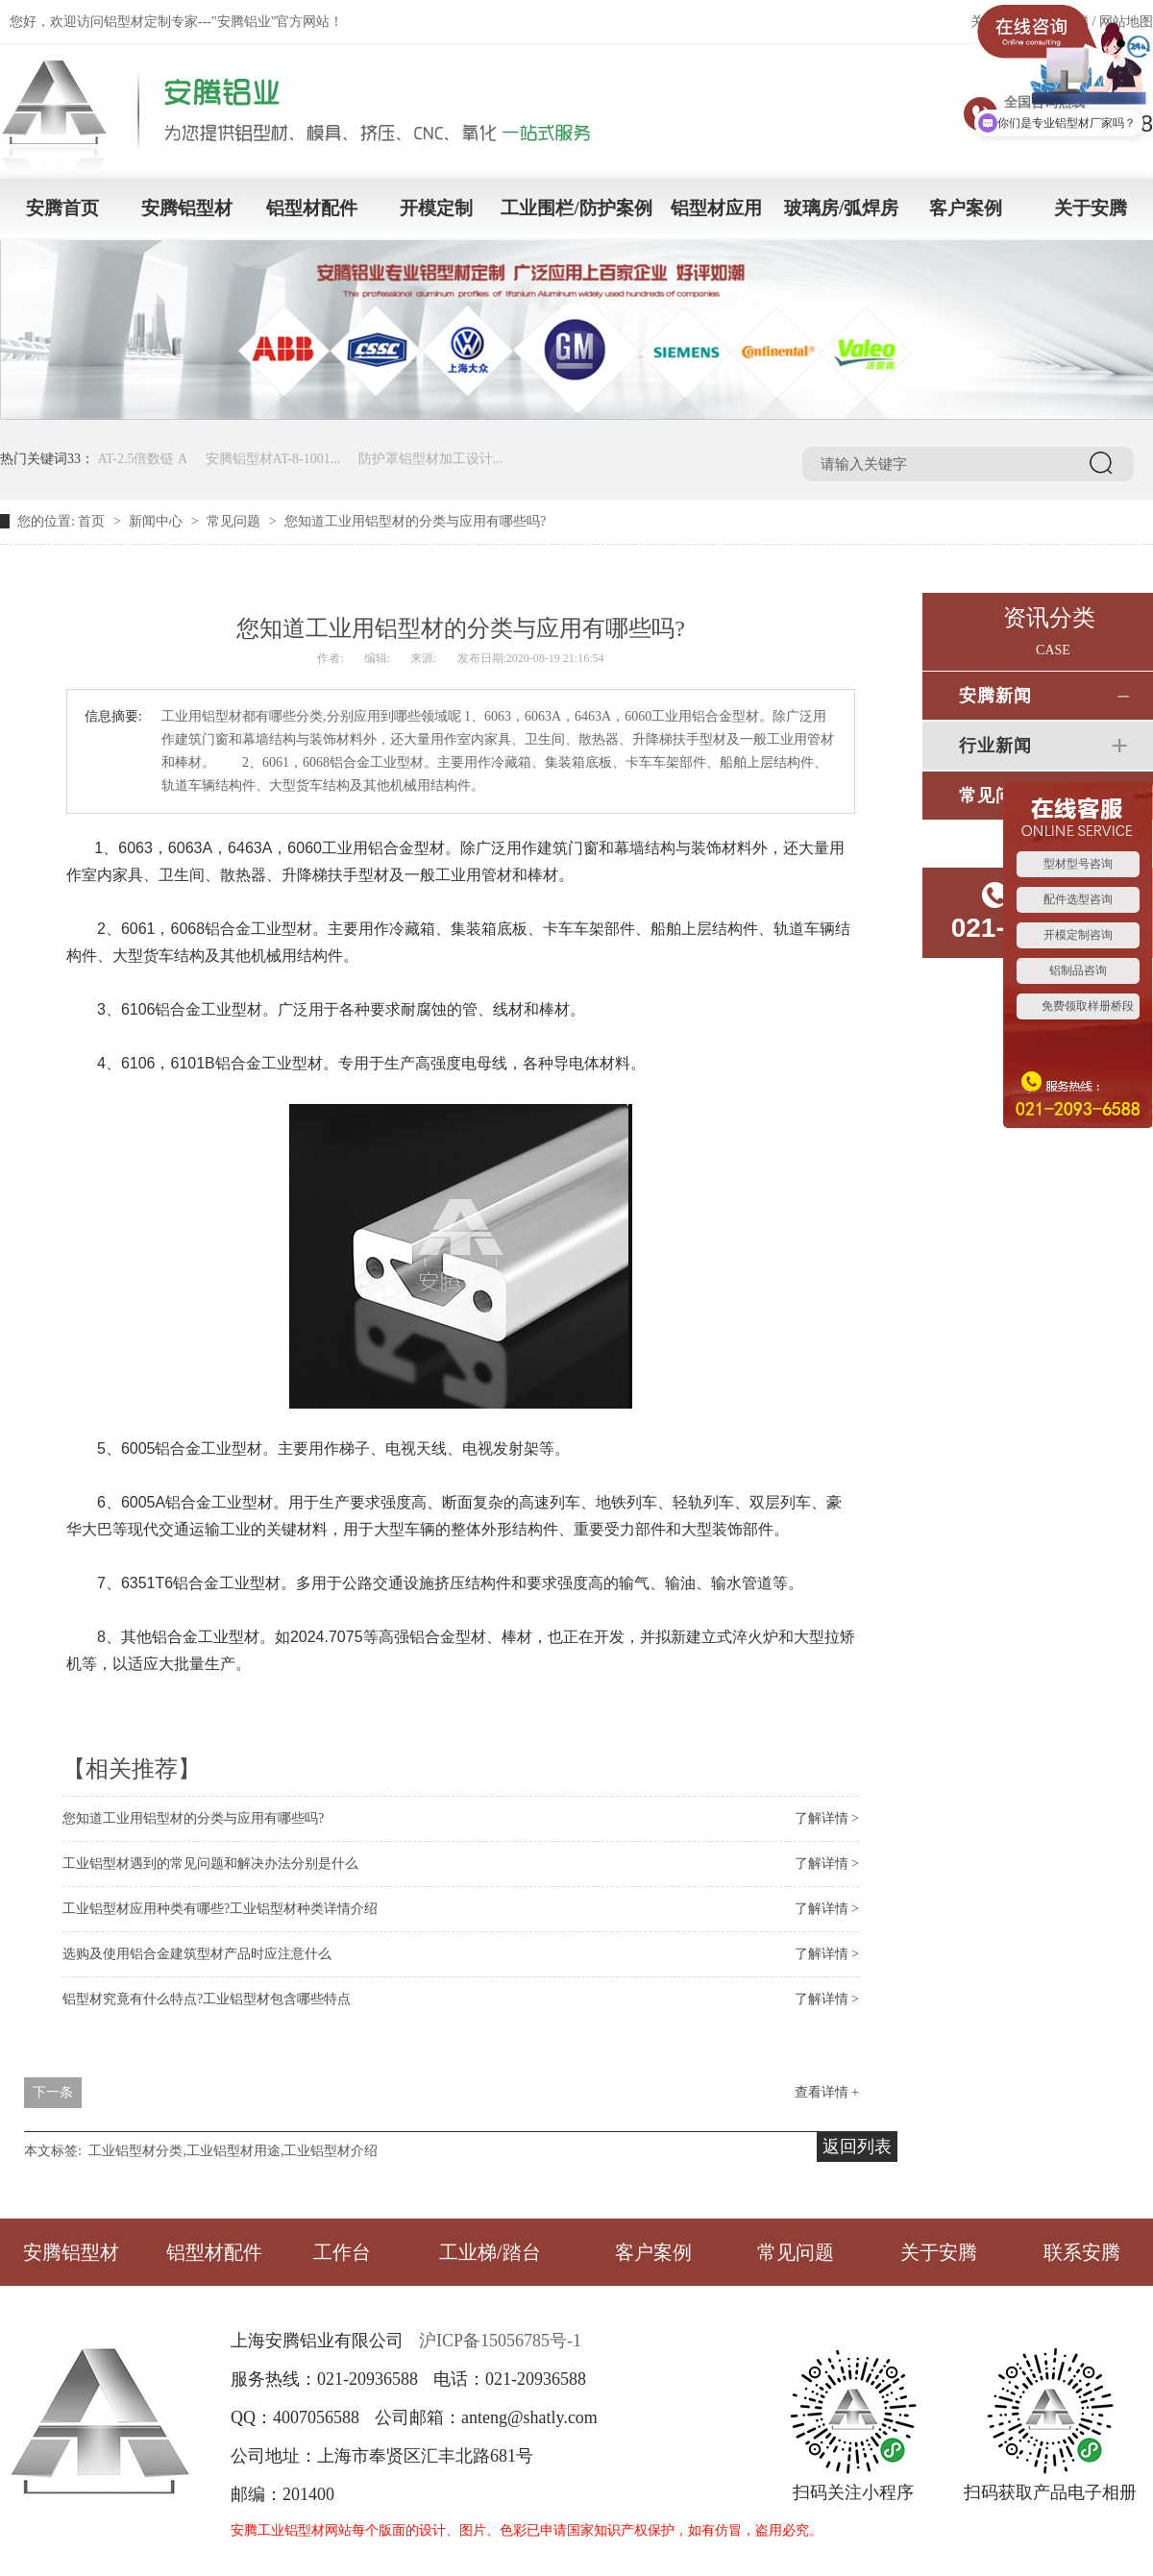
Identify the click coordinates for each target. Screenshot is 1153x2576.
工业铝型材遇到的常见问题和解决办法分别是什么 (210, 1863)
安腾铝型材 (187, 208)
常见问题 (233, 521)
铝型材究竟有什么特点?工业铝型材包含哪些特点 (206, 1999)
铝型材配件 (311, 208)
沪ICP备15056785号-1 (500, 2340)
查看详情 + (827, 2092)
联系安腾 (1081, 2252)
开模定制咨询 (1078, 935)
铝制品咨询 (1078, 970)
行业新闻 (995, 745)
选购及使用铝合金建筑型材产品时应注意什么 (196, 1954)
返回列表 (857, 2146)
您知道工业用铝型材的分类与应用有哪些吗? (193, 1818)
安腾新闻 (995, 695)
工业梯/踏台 (490, 2252)
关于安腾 (1090, 208)
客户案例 (965, 208)
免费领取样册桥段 (1088, 1006)
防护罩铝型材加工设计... (430, 459)
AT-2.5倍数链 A (143, 459)
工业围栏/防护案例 (576, 208)
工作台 (342, 2252)
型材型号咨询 (1078, 864)
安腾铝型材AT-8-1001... (273, 459)
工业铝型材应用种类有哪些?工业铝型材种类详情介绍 (220, 1908)
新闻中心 (156, 521)
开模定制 (436, 208)
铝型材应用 (716, 208)
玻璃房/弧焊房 (841, 208)
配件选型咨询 (1078, 899)
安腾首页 (62, 208)
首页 (91, 521)
